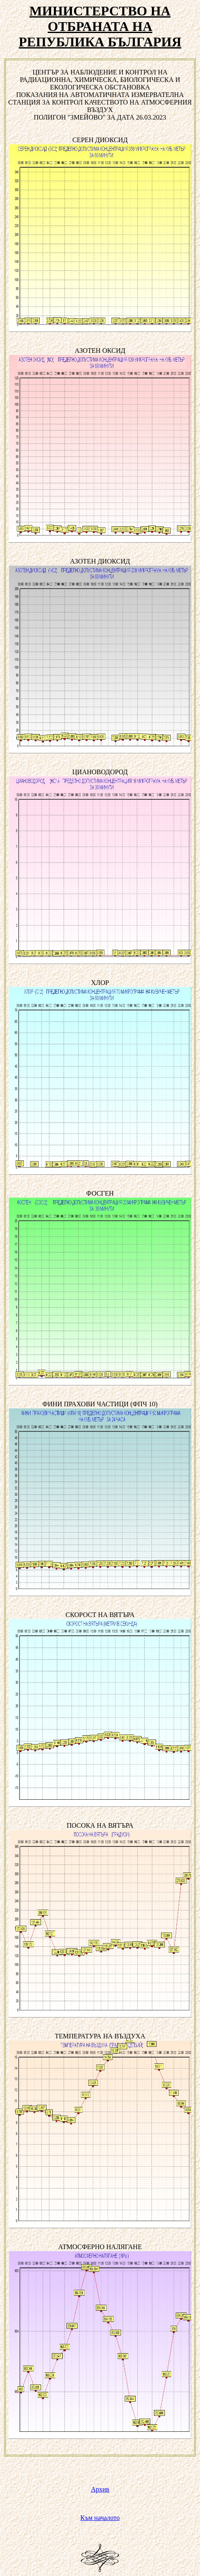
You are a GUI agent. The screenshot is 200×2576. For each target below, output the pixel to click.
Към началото (100, 2517)
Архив (100, 2489)
